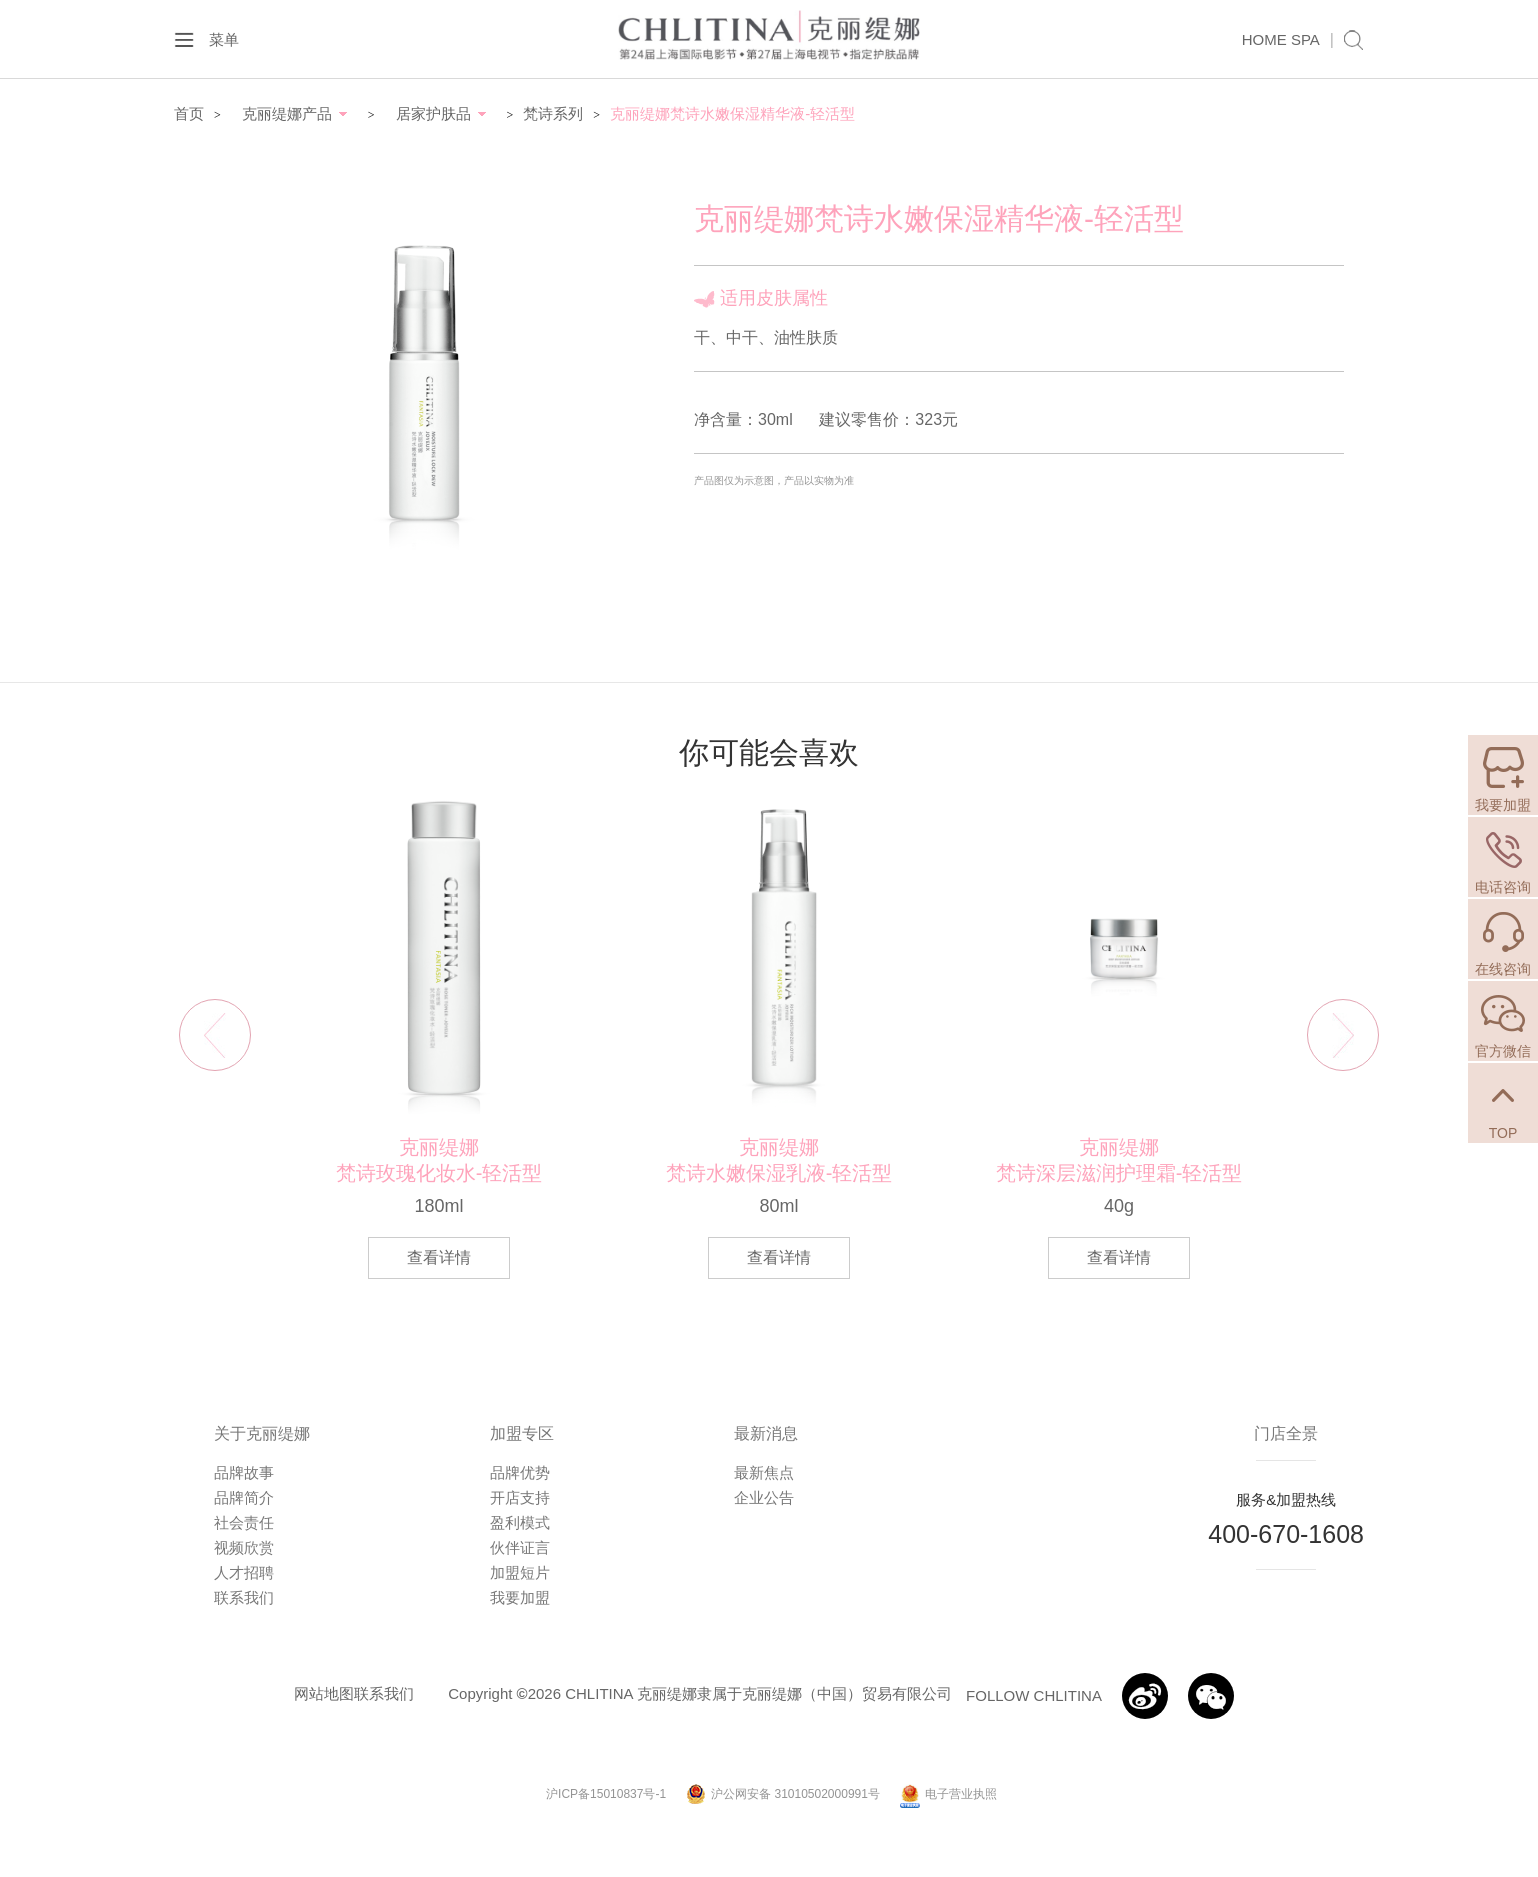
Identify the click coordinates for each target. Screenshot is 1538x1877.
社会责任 (244, 1522)
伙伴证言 (520, 1547)
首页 (189, 113)
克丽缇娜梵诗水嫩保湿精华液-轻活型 (732, 113)
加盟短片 (520, 1572)
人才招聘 (244, 1572)
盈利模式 (520, 1522)
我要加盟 (520, 1597)
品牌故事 (244, 1472)
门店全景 (1286, 1433)
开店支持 (520, 1497)
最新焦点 (764, 1472)
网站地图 (324, 1693)
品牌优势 (520, 1472)
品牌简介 (244, 1497)
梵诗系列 (553, 113)
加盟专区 (522, 1433)
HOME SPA (1281, 39)
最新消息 (766, 1433)
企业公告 (764, 1497)
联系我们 (244, 1597)
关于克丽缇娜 (262, 1433)
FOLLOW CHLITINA (1034, 1695)
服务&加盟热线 (1286, 1499)
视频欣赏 (244, 1547)
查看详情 (439, 1257)
